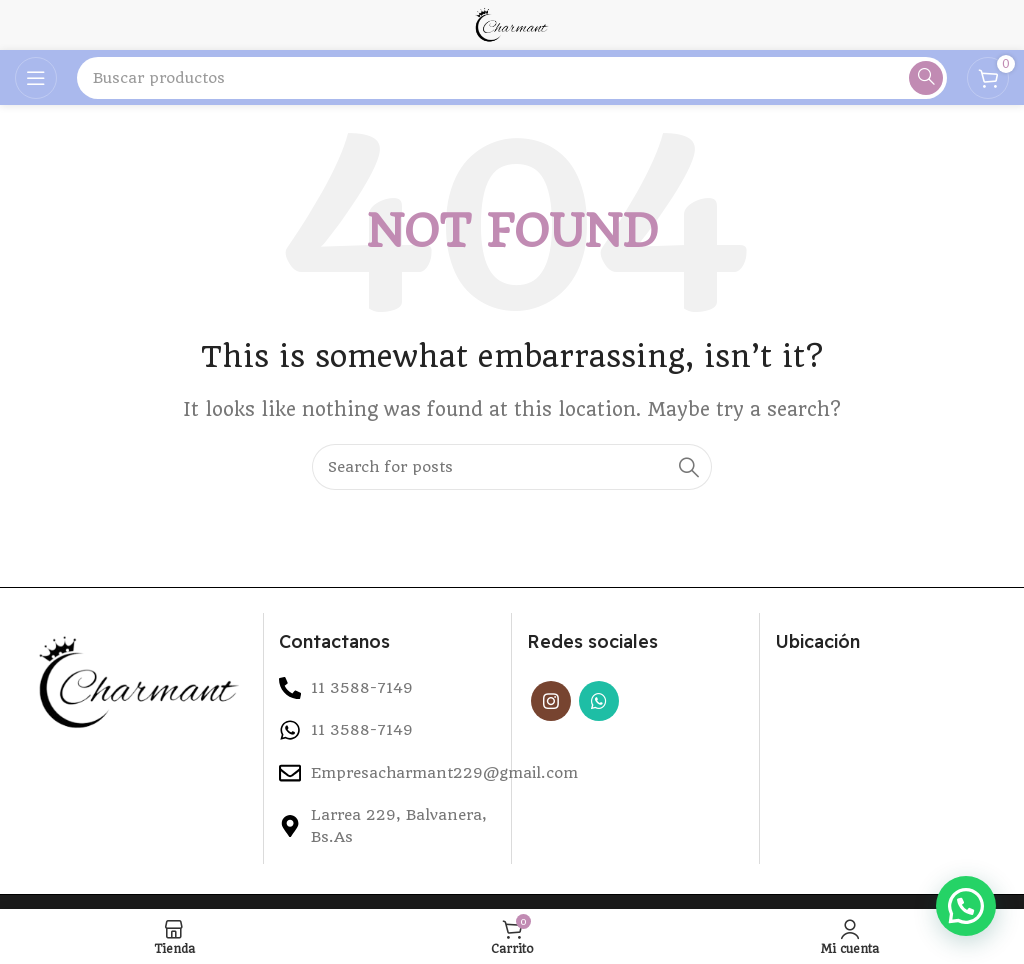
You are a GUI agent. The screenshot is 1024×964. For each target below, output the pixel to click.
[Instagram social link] (551, 701)
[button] (966, 906)
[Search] (512, 78)
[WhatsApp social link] (599, 701)
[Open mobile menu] (36, 78)
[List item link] (387, 730)
